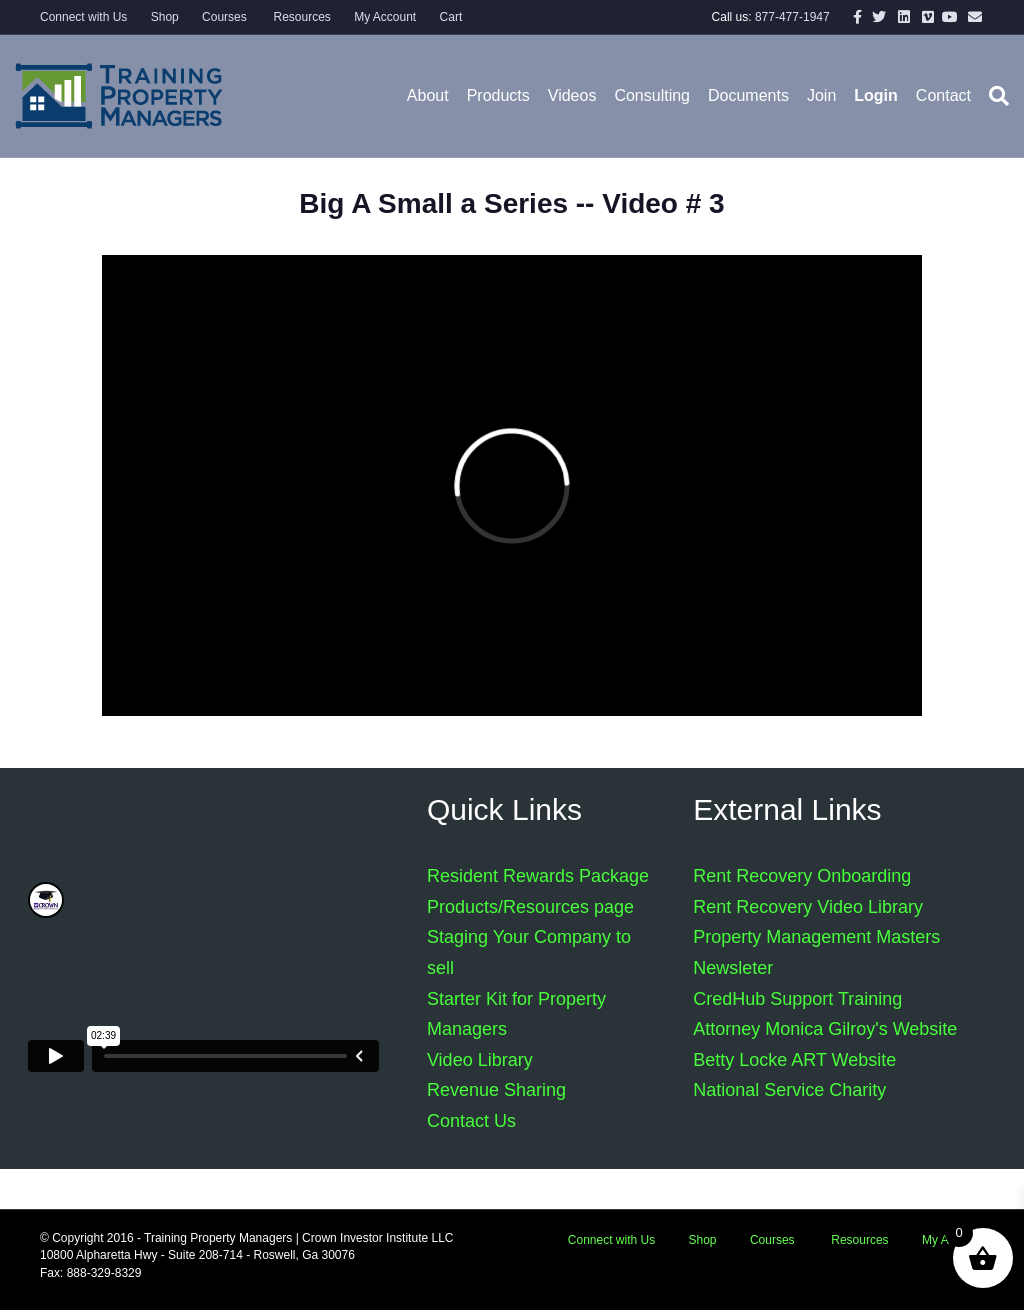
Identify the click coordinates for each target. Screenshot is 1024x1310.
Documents (748, 95)
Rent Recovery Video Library (808, 907)
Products (498, 95)
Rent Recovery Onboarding (802, 876)
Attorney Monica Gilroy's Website (825, 1029)
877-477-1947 (792, 17)
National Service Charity (789, 1090)
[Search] (994, 96)
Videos (572, 95)
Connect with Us (83, 17)
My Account (385, 17)
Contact (943, 95)
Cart (451, 17)
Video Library (480, 1060)
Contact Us (471, 1121)
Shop (165, 17)
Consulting (652, 95)
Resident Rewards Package (538, 876)
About (428, 95)
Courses (224, 17)
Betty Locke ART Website (794, 1060)
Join (821, 95)
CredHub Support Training (797, 999)
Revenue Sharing (496, 1090)
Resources (300, 17)
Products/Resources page (530, 907)
